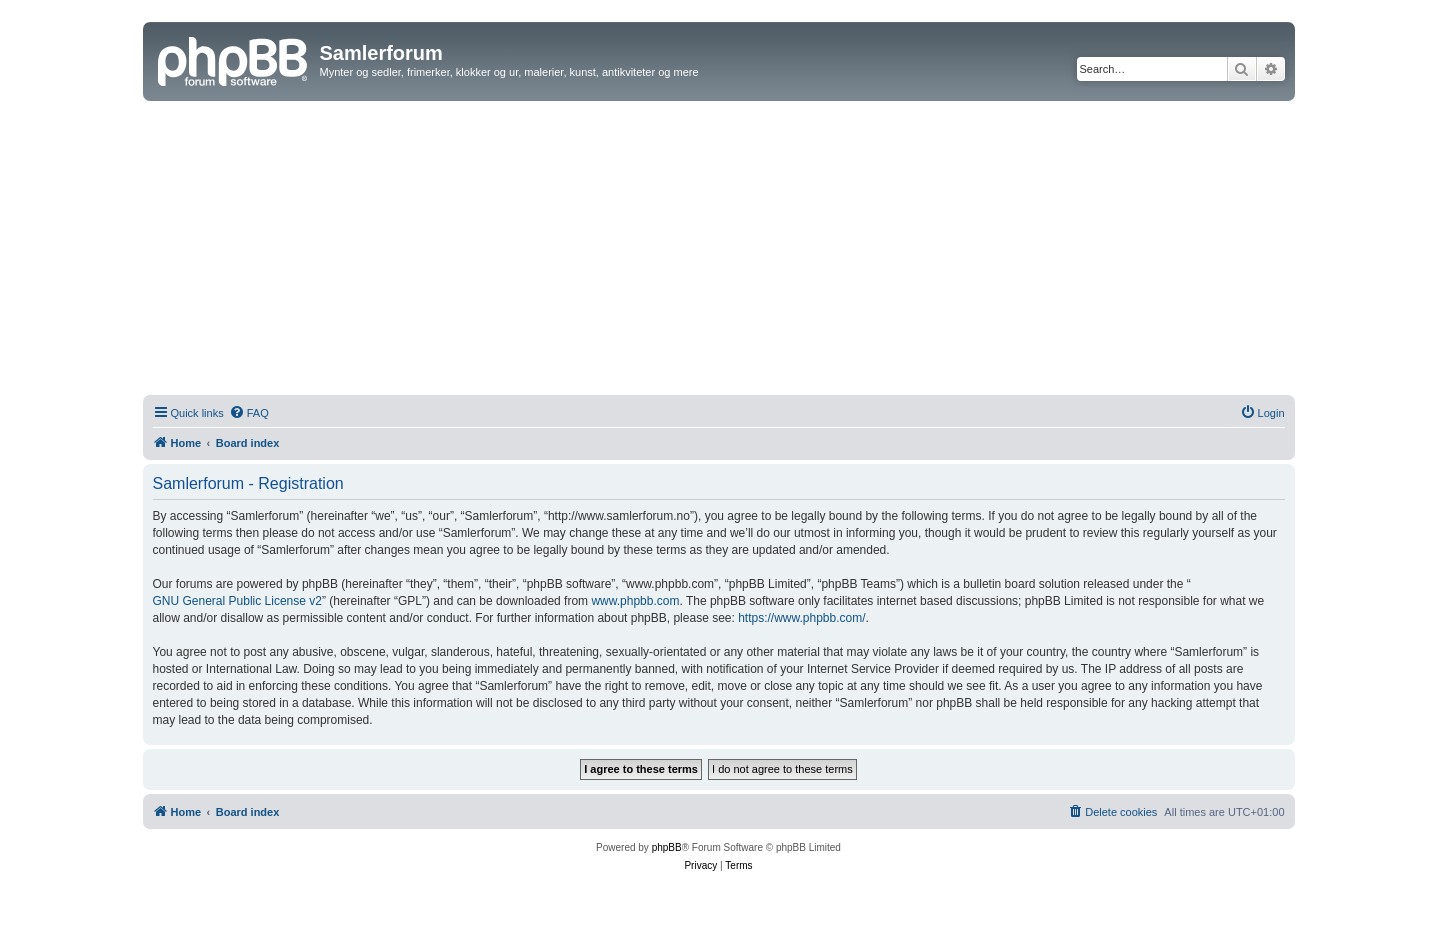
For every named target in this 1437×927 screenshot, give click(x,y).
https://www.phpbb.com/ (801, 618)
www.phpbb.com (635, 601)
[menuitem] (249, 413)
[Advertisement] (719, 251)
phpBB (667, 847)
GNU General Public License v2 (237, 601)
